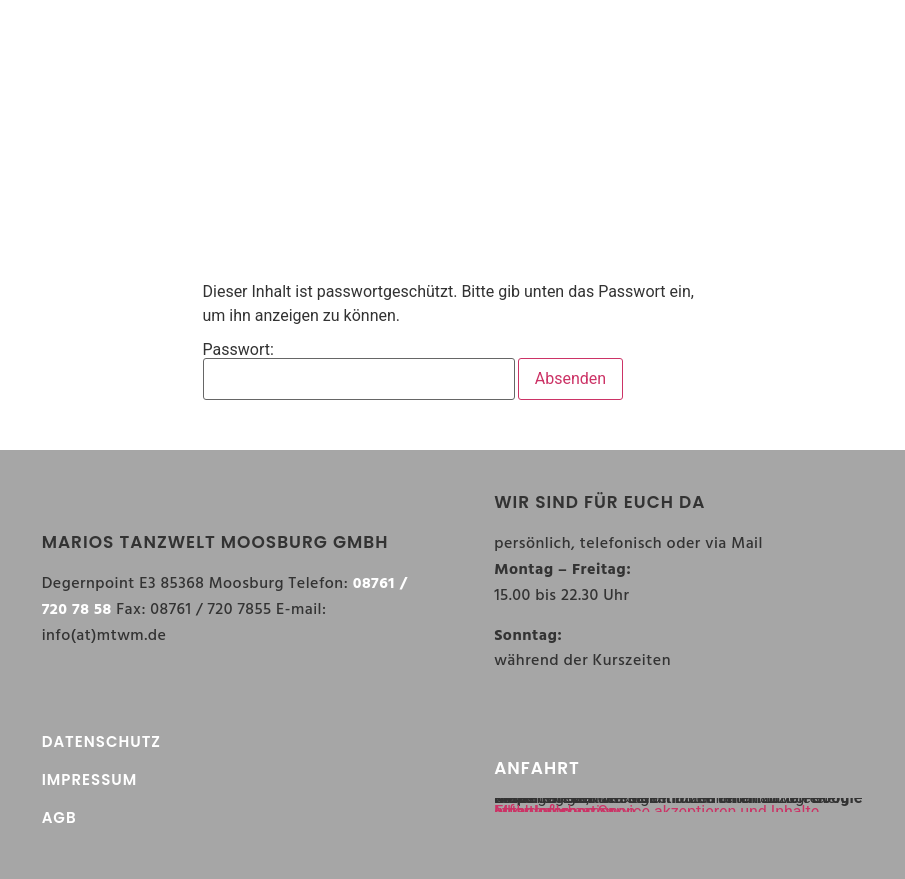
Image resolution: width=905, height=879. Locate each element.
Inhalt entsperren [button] (554, 811)
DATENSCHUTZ (101, 741)
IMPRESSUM (90, 779)
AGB (59, 817)
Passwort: (359, 371)
